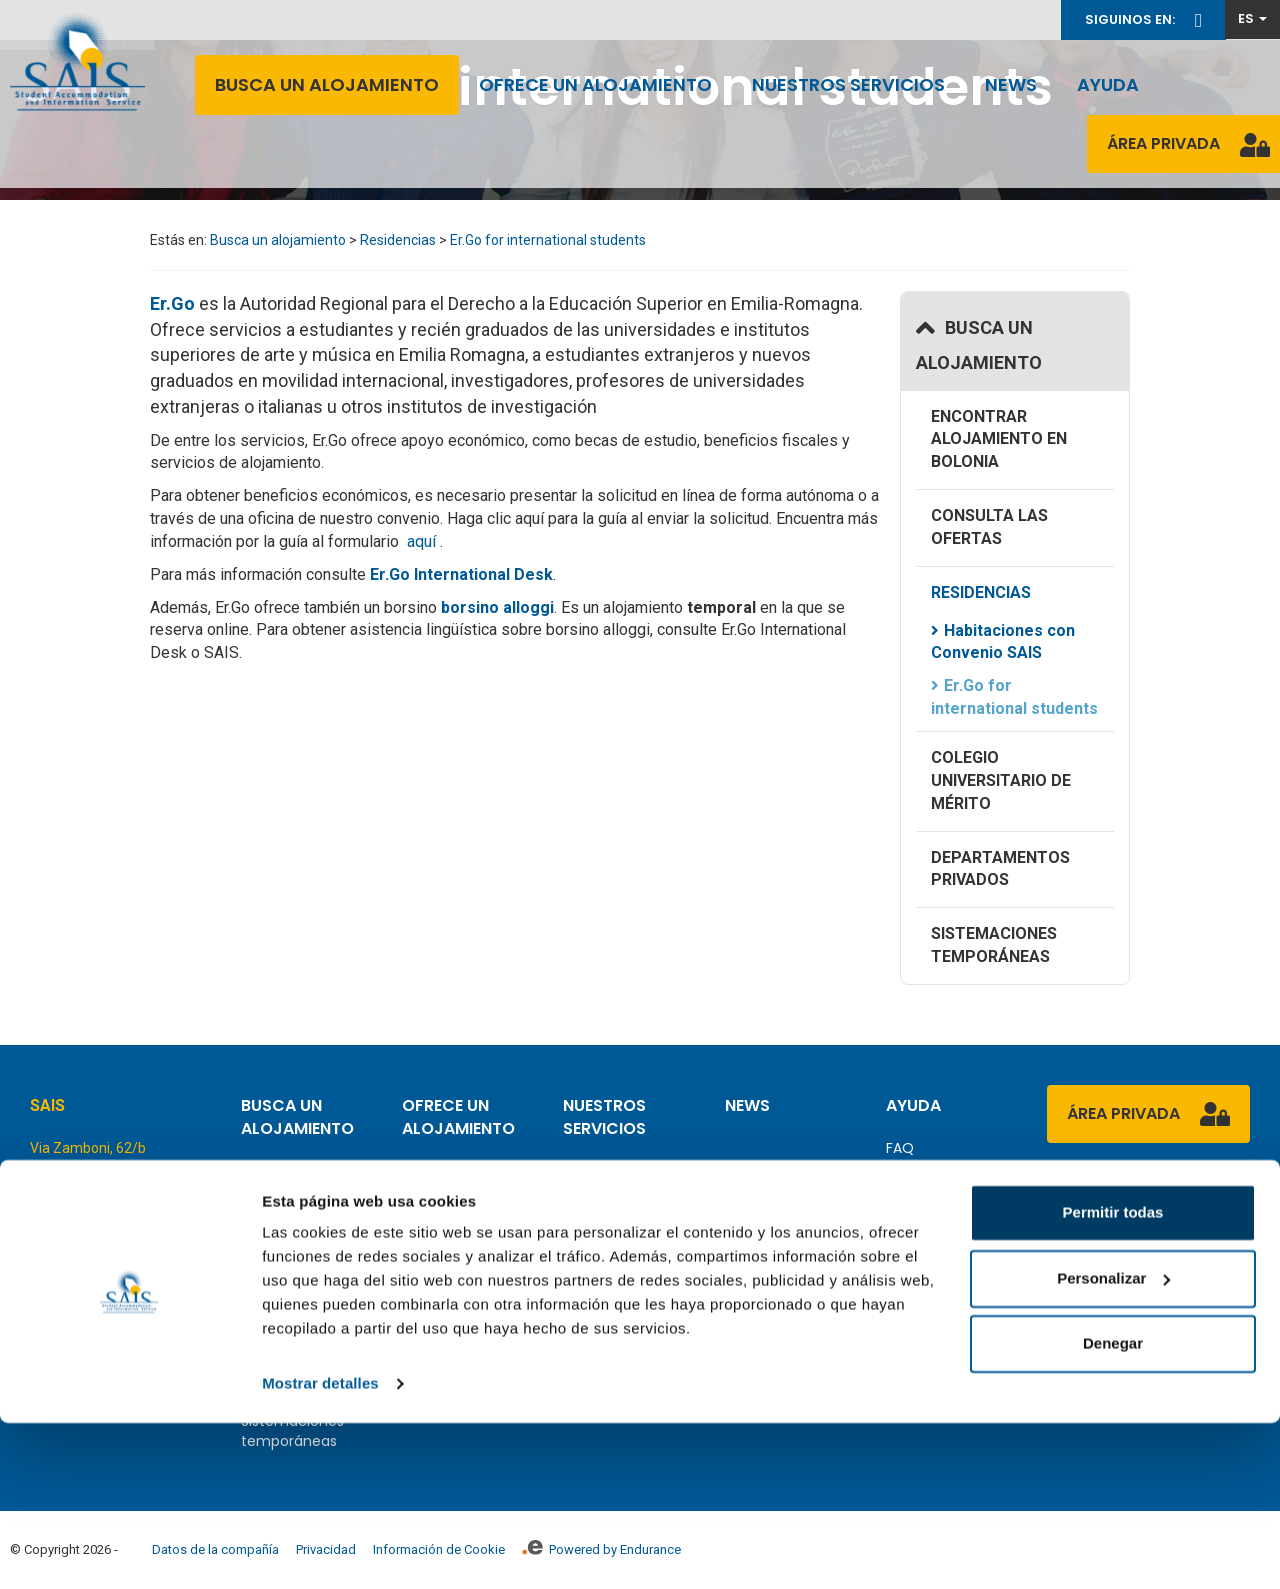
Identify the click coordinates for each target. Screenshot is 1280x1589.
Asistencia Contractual (605, 1261)
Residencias (398, 240)
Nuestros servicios (848, 84)
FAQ (900, 1148)
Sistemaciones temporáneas (994, 945)
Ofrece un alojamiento (595, 84)
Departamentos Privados (1000, 869)
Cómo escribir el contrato (459, 1251)
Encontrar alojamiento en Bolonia (999, 439)
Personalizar (1113, 1443)
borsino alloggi (497, 607)
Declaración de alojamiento (616, 1211)
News (1011, 84)
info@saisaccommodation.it (125, 1293)
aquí (423, 541)
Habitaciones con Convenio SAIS (1003, 642)
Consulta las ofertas (989, 527)
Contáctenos (932, 1178)
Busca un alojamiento (327, 84)
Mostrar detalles (320, 1549)
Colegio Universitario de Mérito (1001, 780)
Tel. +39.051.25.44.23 (100, 1206)
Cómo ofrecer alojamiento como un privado (467, 1191)
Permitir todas (1113, 1378)
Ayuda (1108, 84)
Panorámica (605, 1171)
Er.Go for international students (548, 240)
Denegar (1113, 1509)
